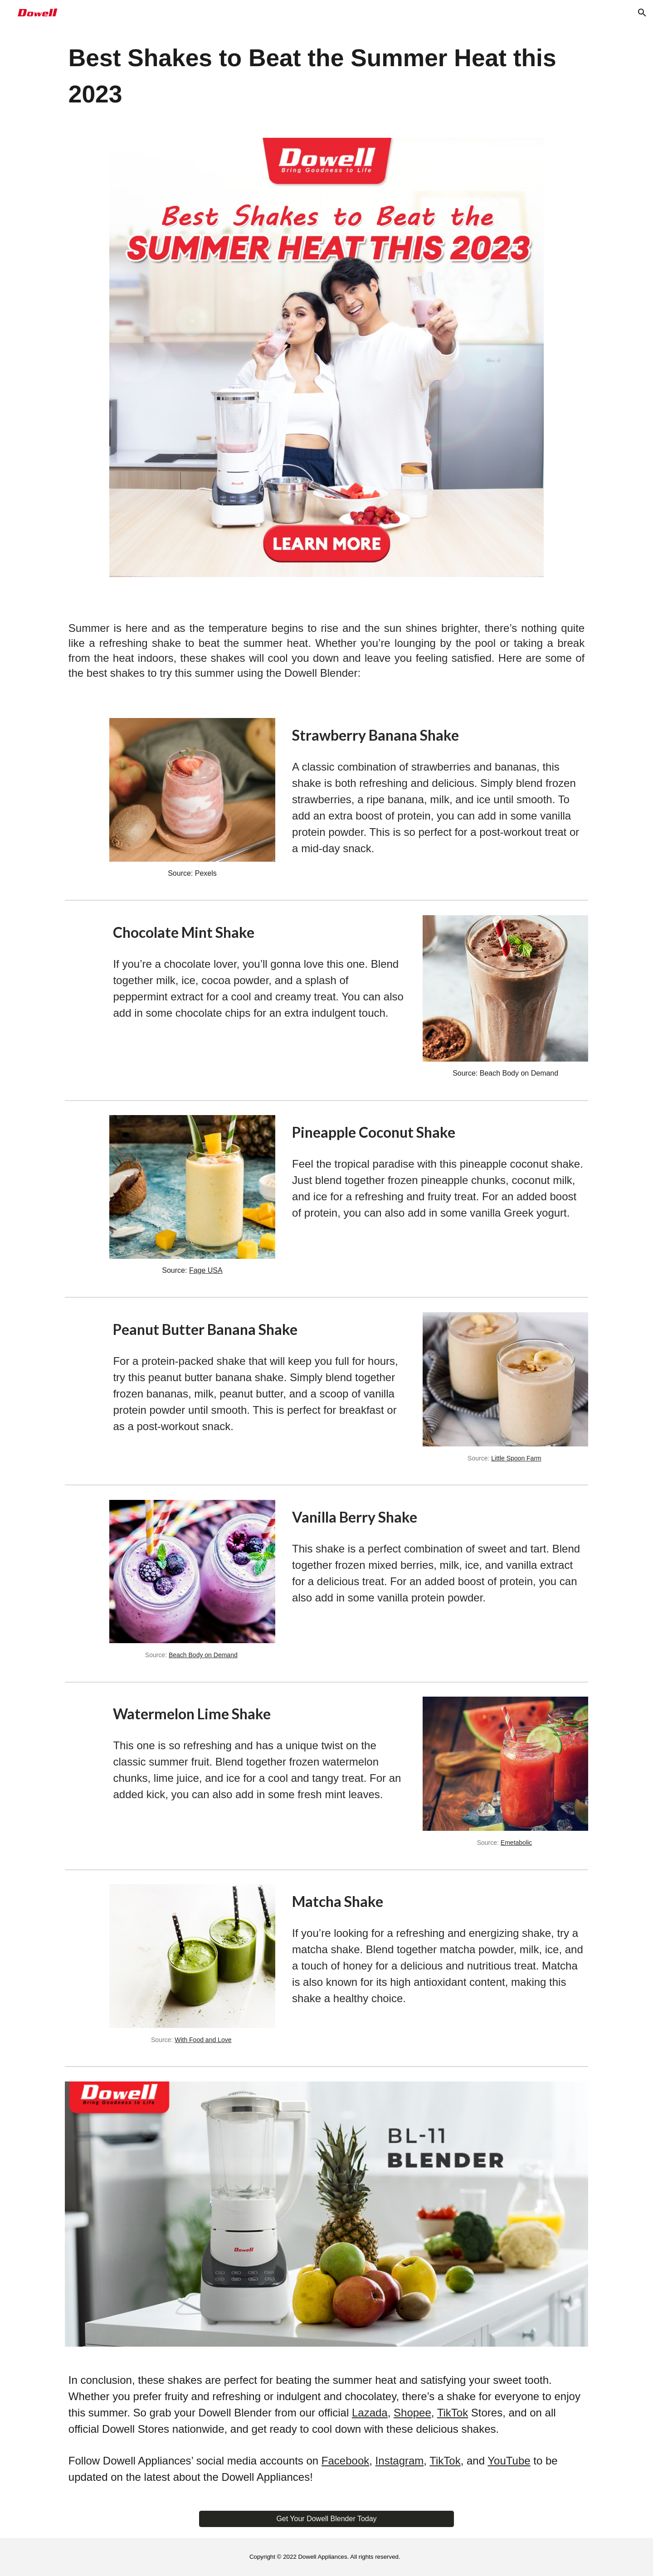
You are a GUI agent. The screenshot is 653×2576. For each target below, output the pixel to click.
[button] (642, 13)
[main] (326, 76)
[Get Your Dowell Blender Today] (326, 2519)
